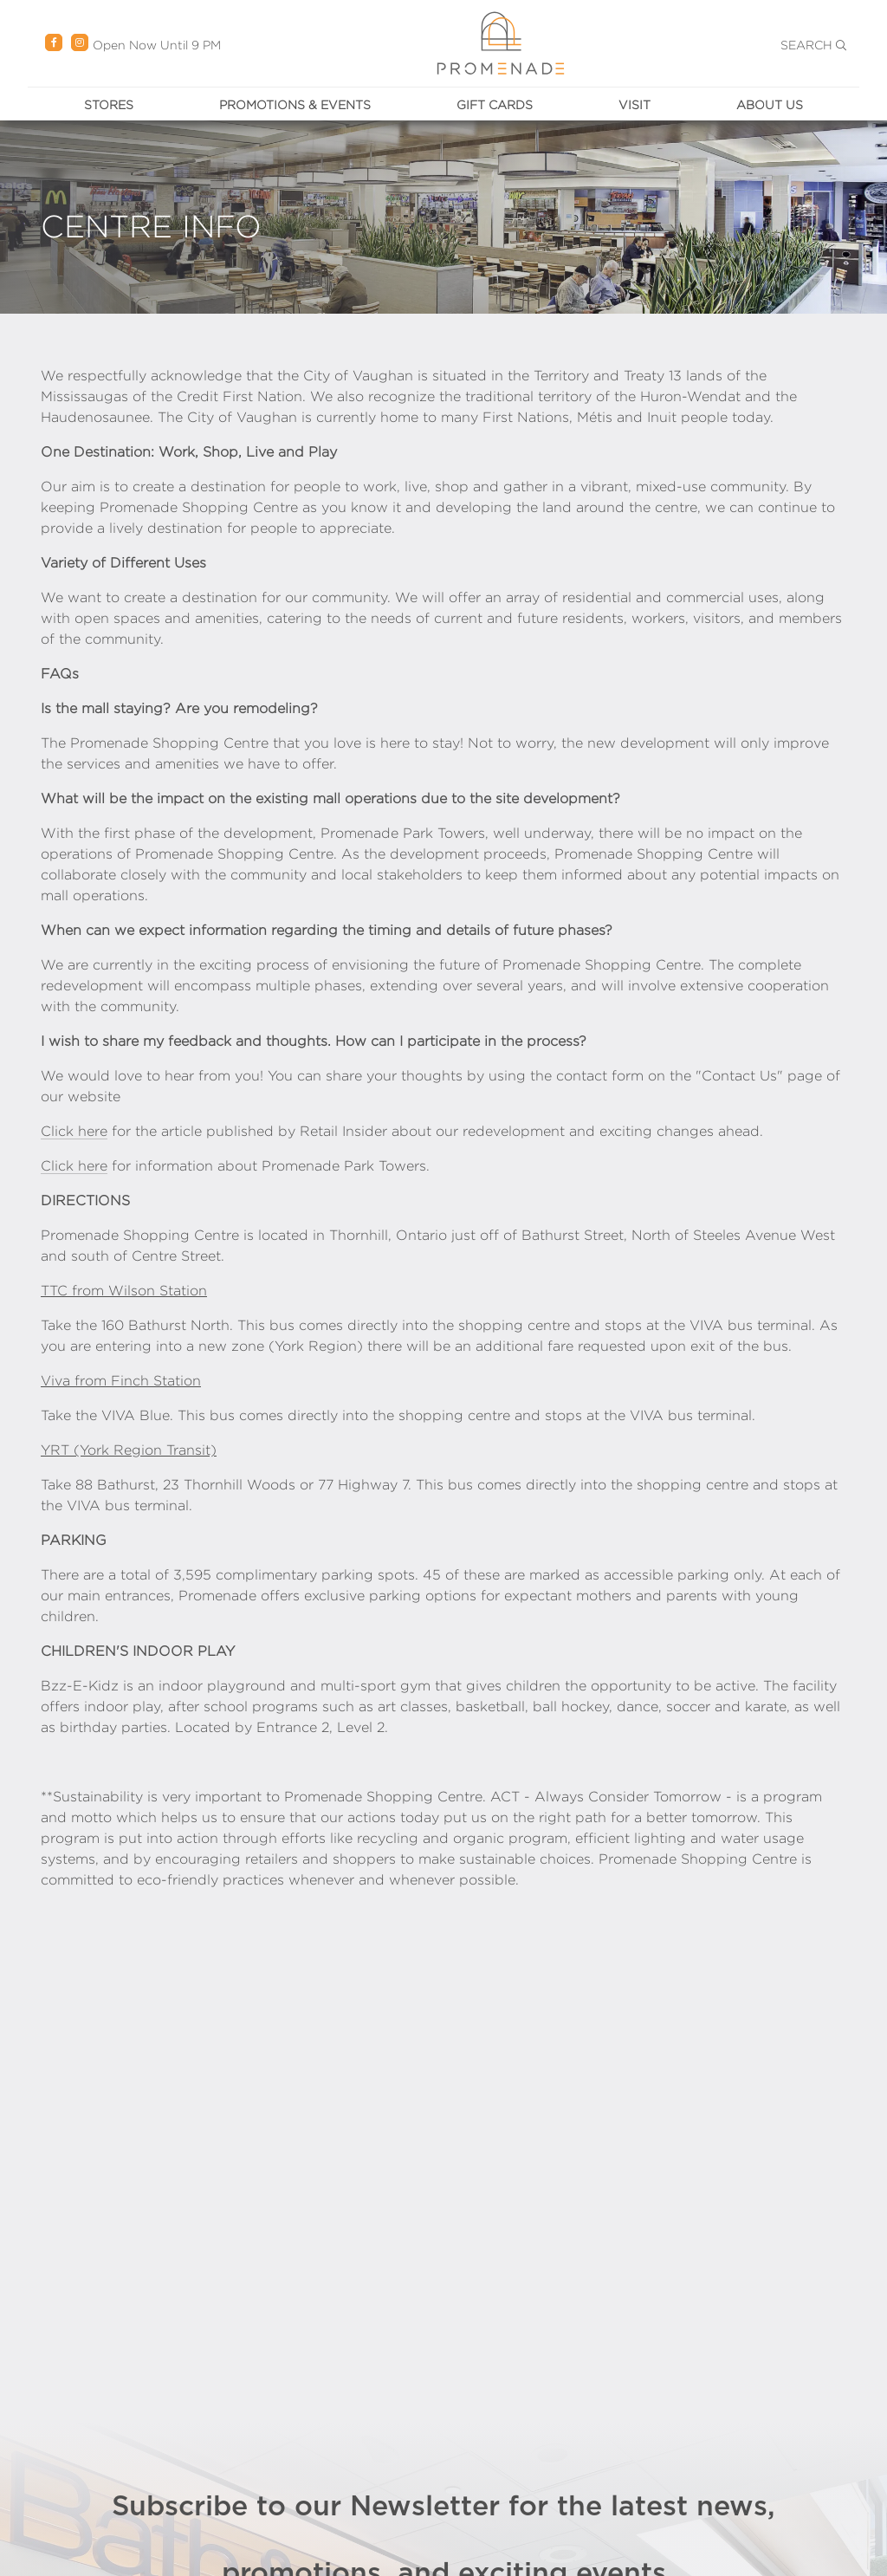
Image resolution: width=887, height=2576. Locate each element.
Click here (74, 1131)
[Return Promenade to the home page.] (501, 42)
